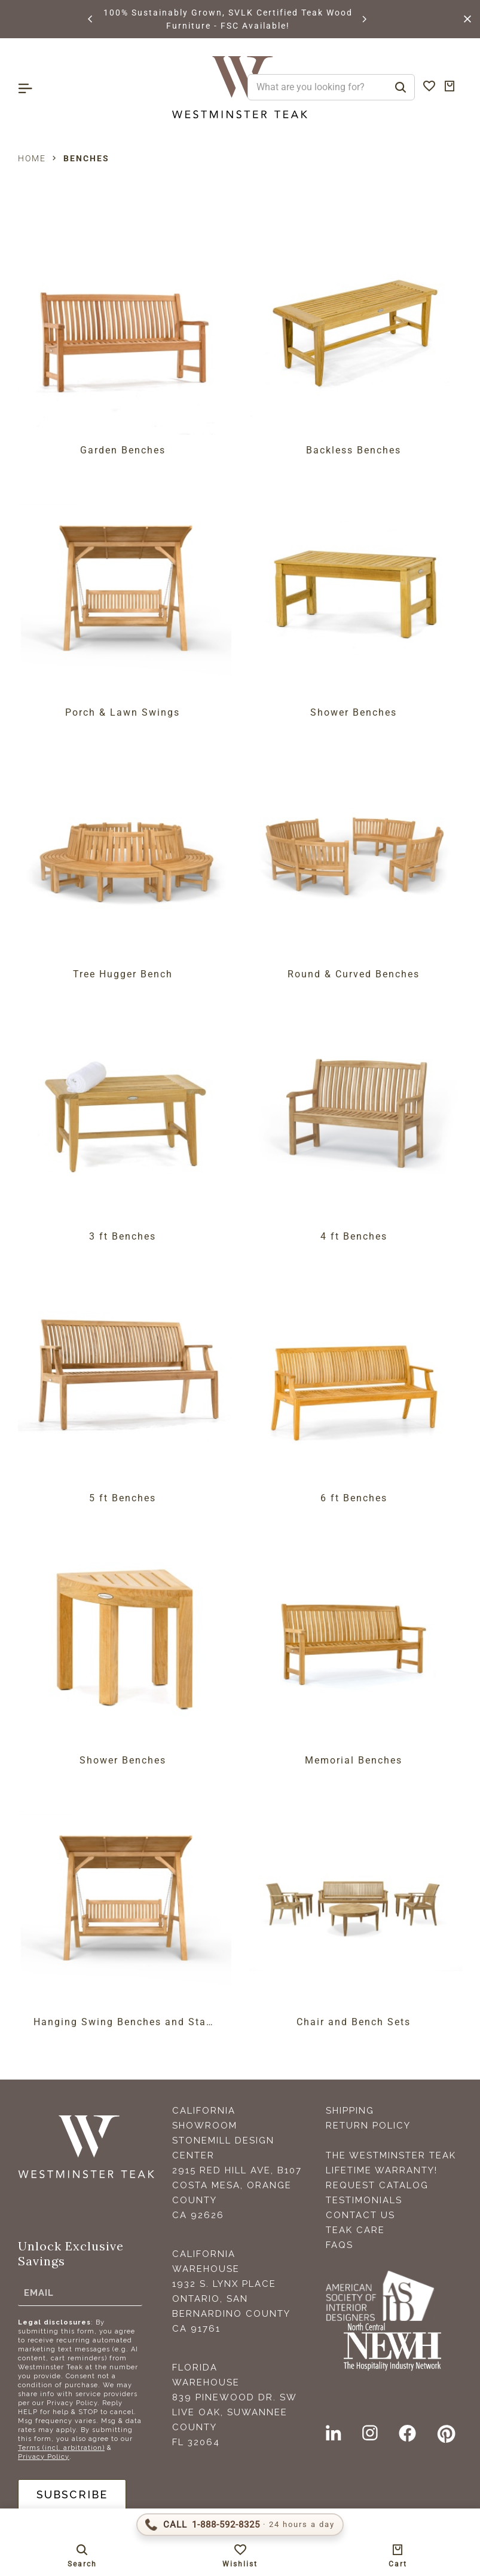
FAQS (339, 2245)
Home (32, 158)
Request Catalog (377, 2185)
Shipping (350, 2110)
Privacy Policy (43, 2457)
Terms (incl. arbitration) (61, 2448)
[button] (91, 19)
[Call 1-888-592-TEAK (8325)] (240, 2524)
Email (39, 2292)
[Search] (400, 87)
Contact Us (360, 2215)
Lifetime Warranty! (382, 2170)
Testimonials (364, 2200)
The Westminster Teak (391, 2155)
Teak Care (355, 2230)
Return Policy (368, 2125)
